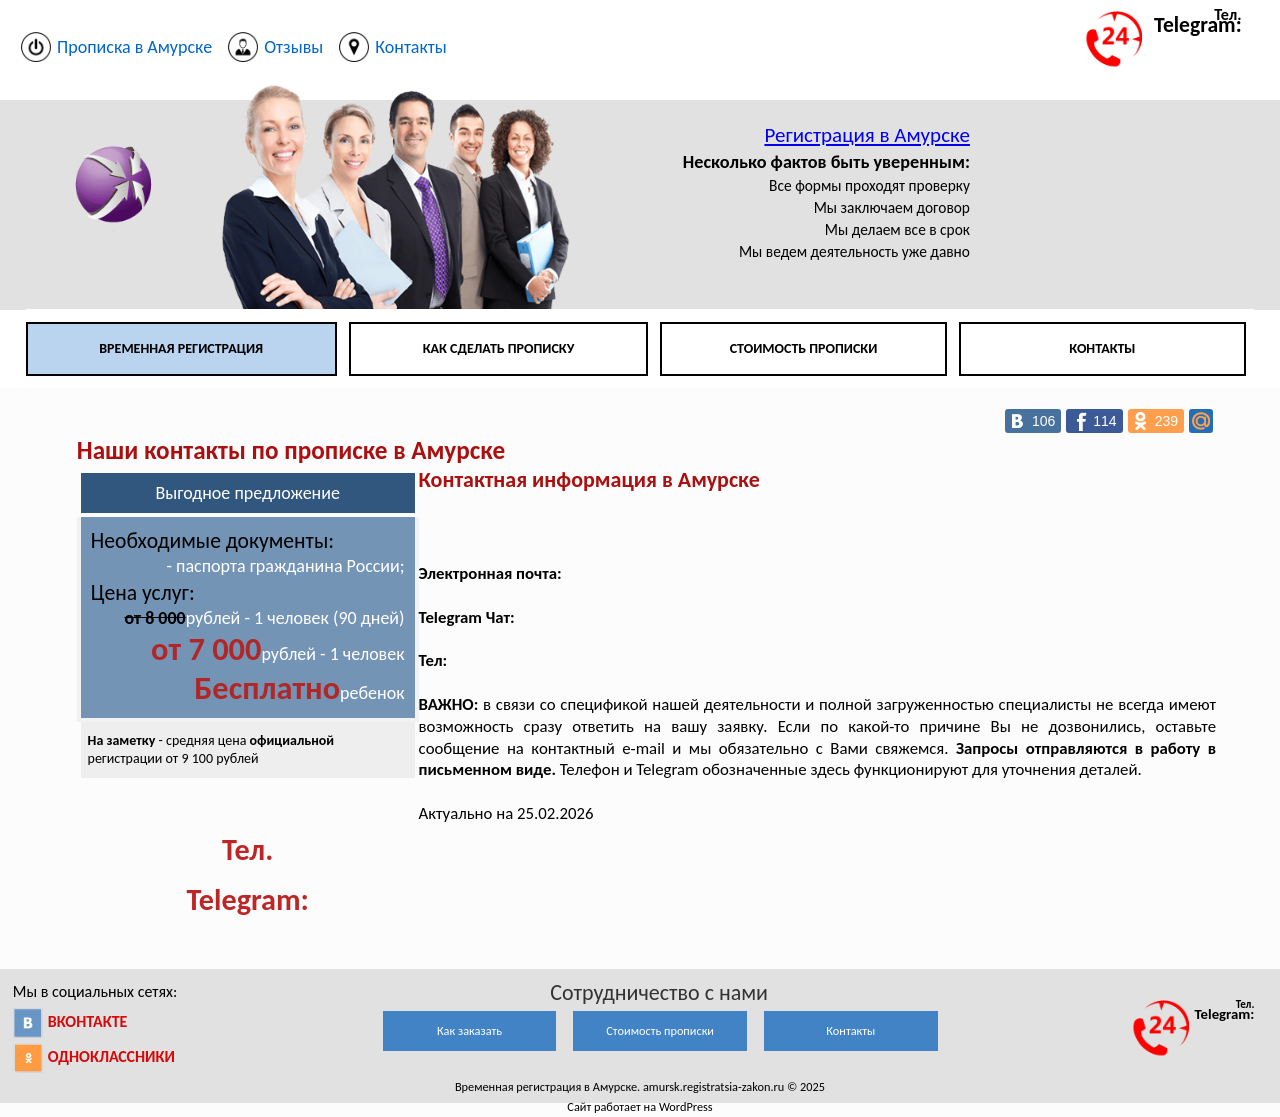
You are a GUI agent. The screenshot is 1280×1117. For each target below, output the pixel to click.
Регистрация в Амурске (867, 135)
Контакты (1102, 348)
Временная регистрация (181, 348)
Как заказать (469, 1030)
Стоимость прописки (804, 348)
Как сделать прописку (499, 348)
